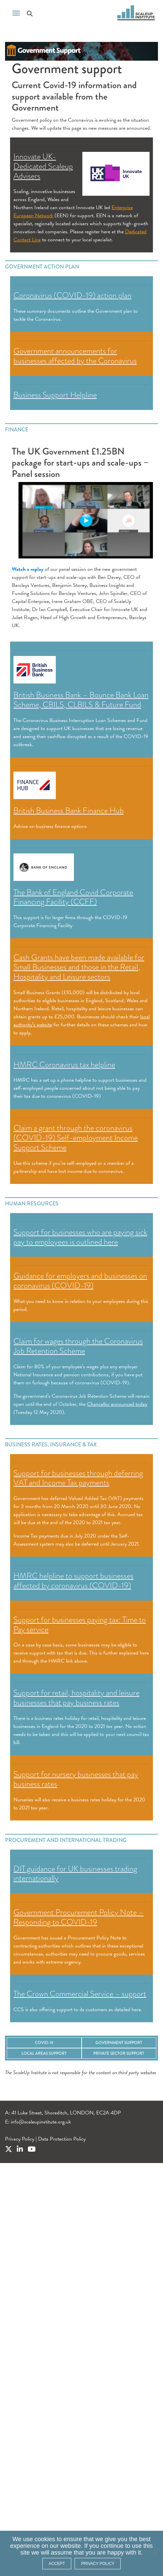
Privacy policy (97, 2563)
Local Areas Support (44, 2053)
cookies (45, 2539)
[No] (154, 2553)
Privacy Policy (19, 2139)
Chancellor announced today (117, 1404)
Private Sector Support (118, 2053)
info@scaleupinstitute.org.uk (41, 2122)
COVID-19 (44, 2043)
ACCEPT (57, 2563)
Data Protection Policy (62, 2139)
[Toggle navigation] (16, 12)
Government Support (118, 2043)
